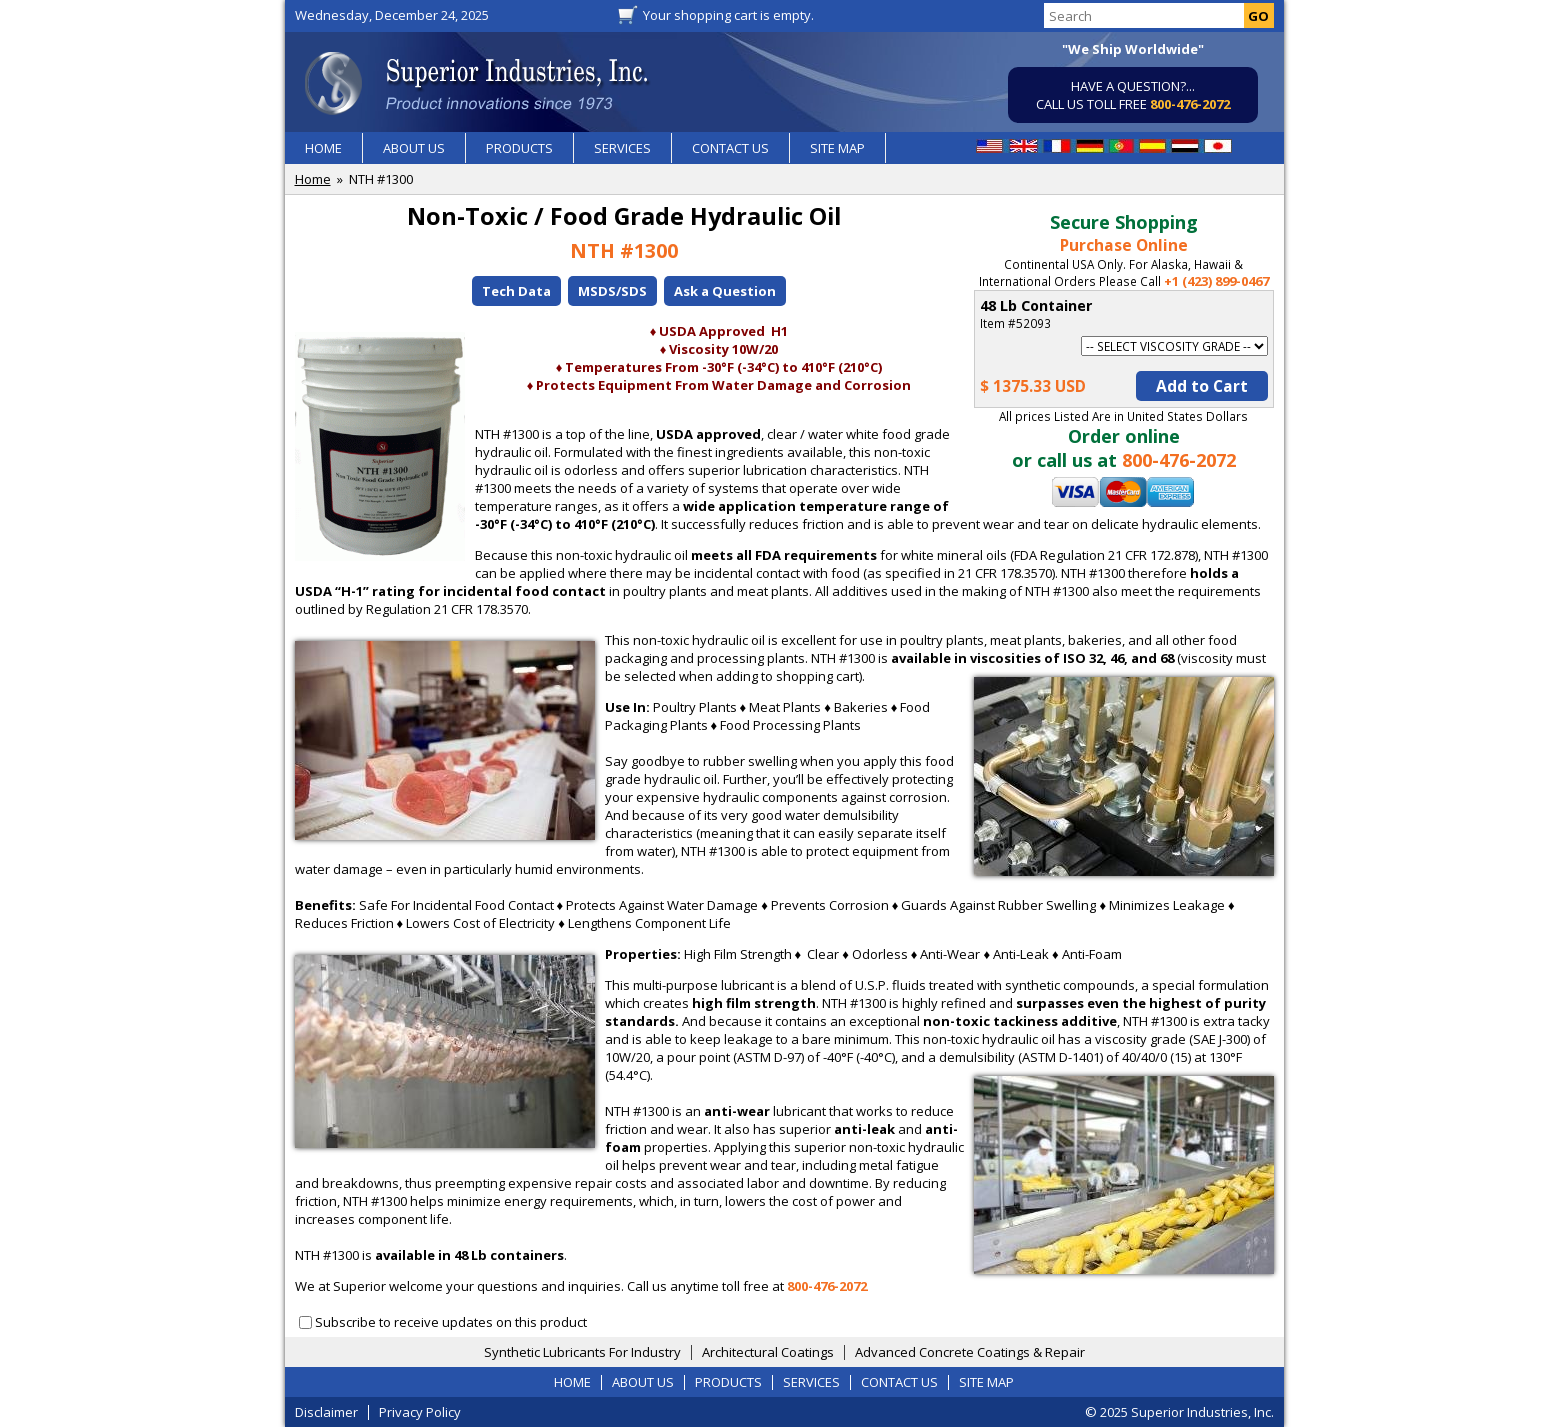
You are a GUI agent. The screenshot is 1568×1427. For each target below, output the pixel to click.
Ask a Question (725, 291)
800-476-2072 (1190, 104)
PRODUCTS (519, 148)
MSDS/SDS (612, 291)
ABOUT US (414, 148)
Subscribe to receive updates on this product (451, 1322)
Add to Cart (1202, 386)
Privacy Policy (420, 1412)
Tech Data (516, 291)
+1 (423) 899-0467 (1216, 281)
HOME (323, 148)
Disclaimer (326, 1412)
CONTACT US (730, 148)
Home (313, 179)
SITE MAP (837, 148)
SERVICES (622, 148)
